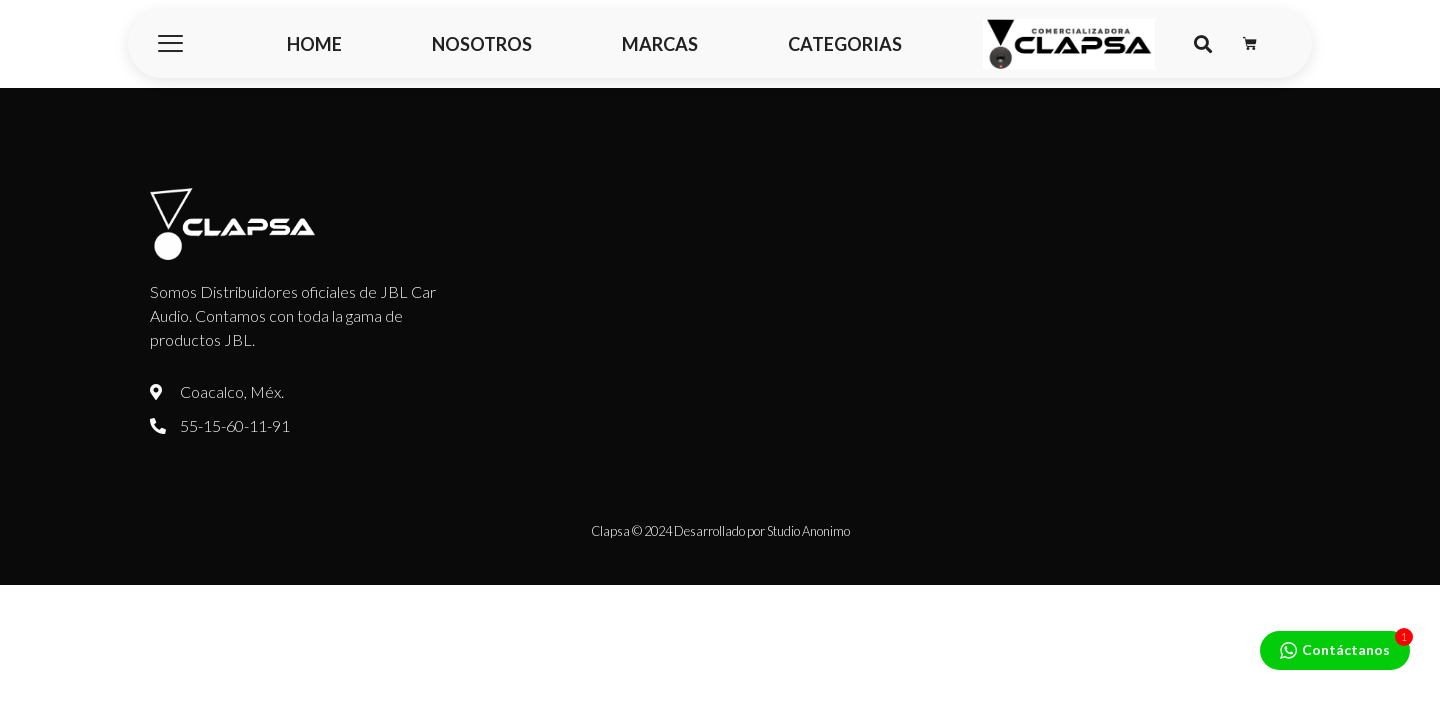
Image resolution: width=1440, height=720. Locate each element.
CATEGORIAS (845, 44)
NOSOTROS (482, 44)
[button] (1202, 44)
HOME (314, 44)
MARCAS (660, 44)
